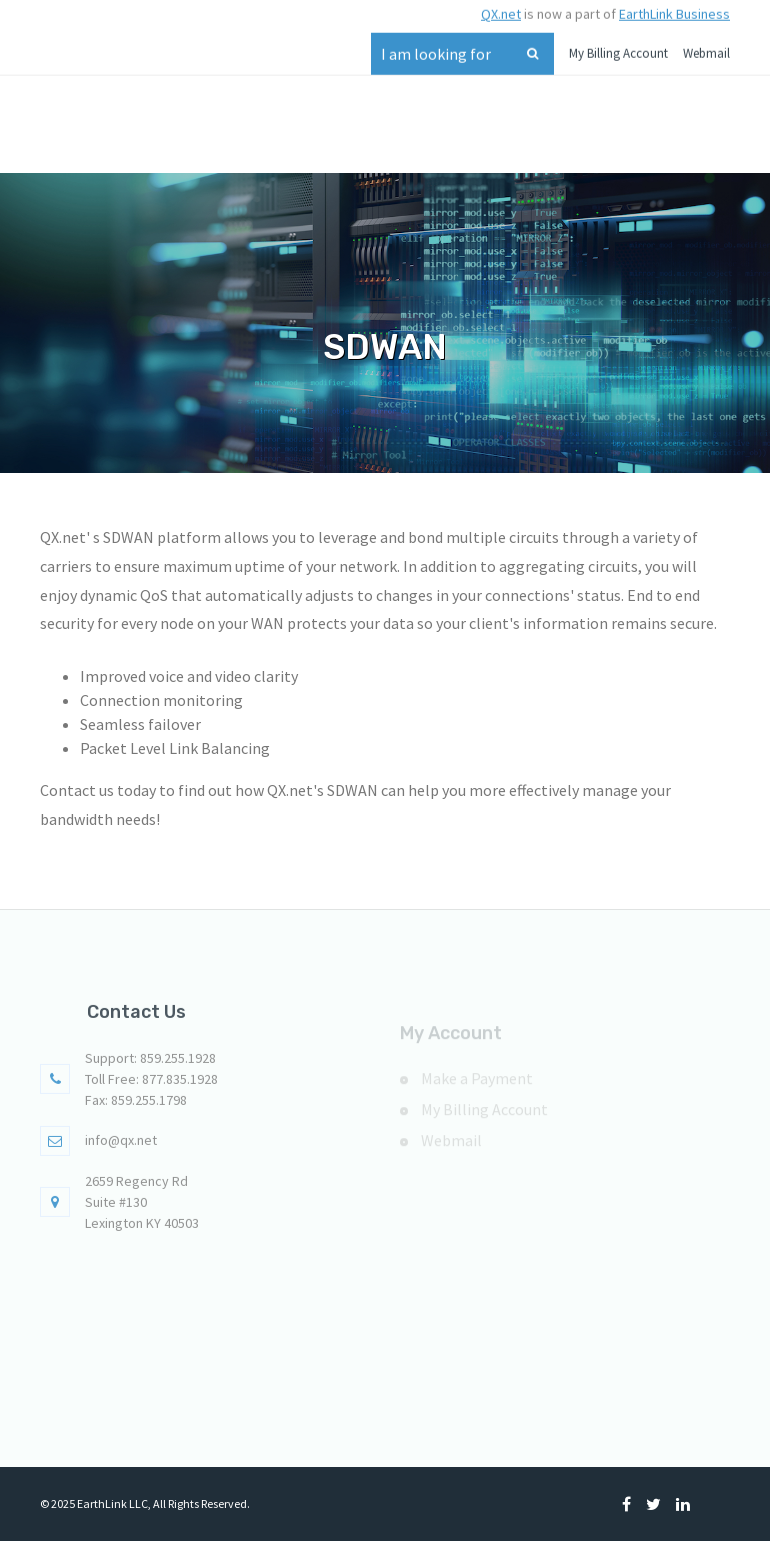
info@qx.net (121, 1149)
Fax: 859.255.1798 (136, 1109)
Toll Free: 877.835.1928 (151, 1088)
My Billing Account (618, 47)
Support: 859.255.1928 (150, 1067)
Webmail (706, 47)
